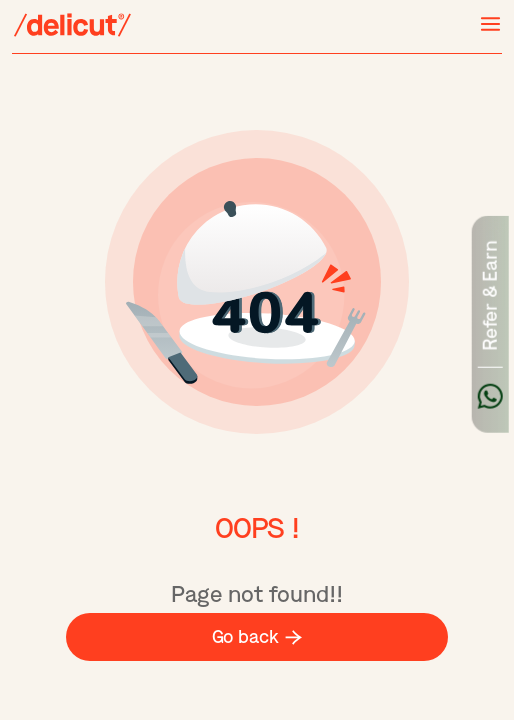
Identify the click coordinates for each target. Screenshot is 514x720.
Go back (257, 637)
